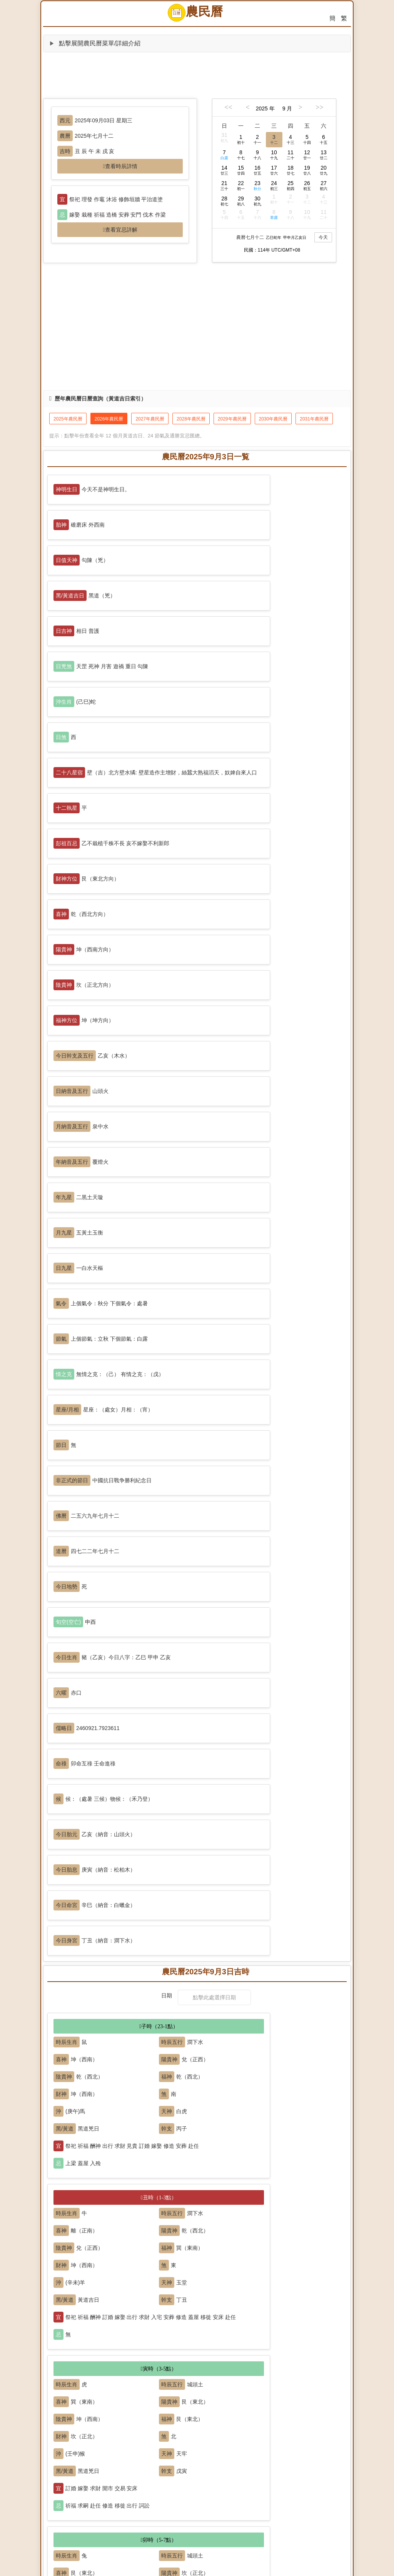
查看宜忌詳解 (121, 230)
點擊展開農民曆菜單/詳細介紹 (94, 43)
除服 (251, 2509)
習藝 (190, 2477)
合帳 (190, 2330)
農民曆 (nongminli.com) (194, 2569)
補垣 (67, 2381)
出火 (129, 2477)
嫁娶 (67, 2330)
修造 (159, 2362)
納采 (98, 2330)
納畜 (251, 2477)
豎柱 (251, 2362)
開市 (67, 2413)
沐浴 (190, 2445)
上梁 (220, 2362)
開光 (159, 2445)
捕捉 (282, 2477)
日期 (166, 1251)
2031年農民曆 (314, 419)
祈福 (98, 2445)
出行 (67, 2477)
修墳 (67, 2509)
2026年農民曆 (109, 419)
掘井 (282, 2362)
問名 (129, 2330)
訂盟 (251, 2330)
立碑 (190, 2509)
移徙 (98, 2477)
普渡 (282, 2445)
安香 (98, 2362)
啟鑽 (98, 2509)
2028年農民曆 (191, 419)
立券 (129, 2413)
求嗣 (129, 2445)
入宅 (67, 2362)
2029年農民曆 (232, 419)
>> (319, 107)
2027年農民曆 (149, 419)
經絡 (251, 2413)
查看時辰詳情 (121, 166)
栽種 (220, 2477)
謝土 (220, 2509)
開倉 (220, 2413)
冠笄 (220, 2330)
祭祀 (67, 2445)
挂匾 (98, 2413)
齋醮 (220, 2445)
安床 (159, 2330)
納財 (190, 2413)
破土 (129, 2509)
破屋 (313, 2362)
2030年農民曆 (273, 419)
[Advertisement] (197, 75)
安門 (129, 2362)
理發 (159, 2477)
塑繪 (251, 2445)
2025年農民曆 (67, 419)
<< (228, 107)
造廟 (313, 2445)
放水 (313, 2477)
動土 (190, 2362)
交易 (159, 2413)
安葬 (159, 2509)
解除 (282, 2509)
